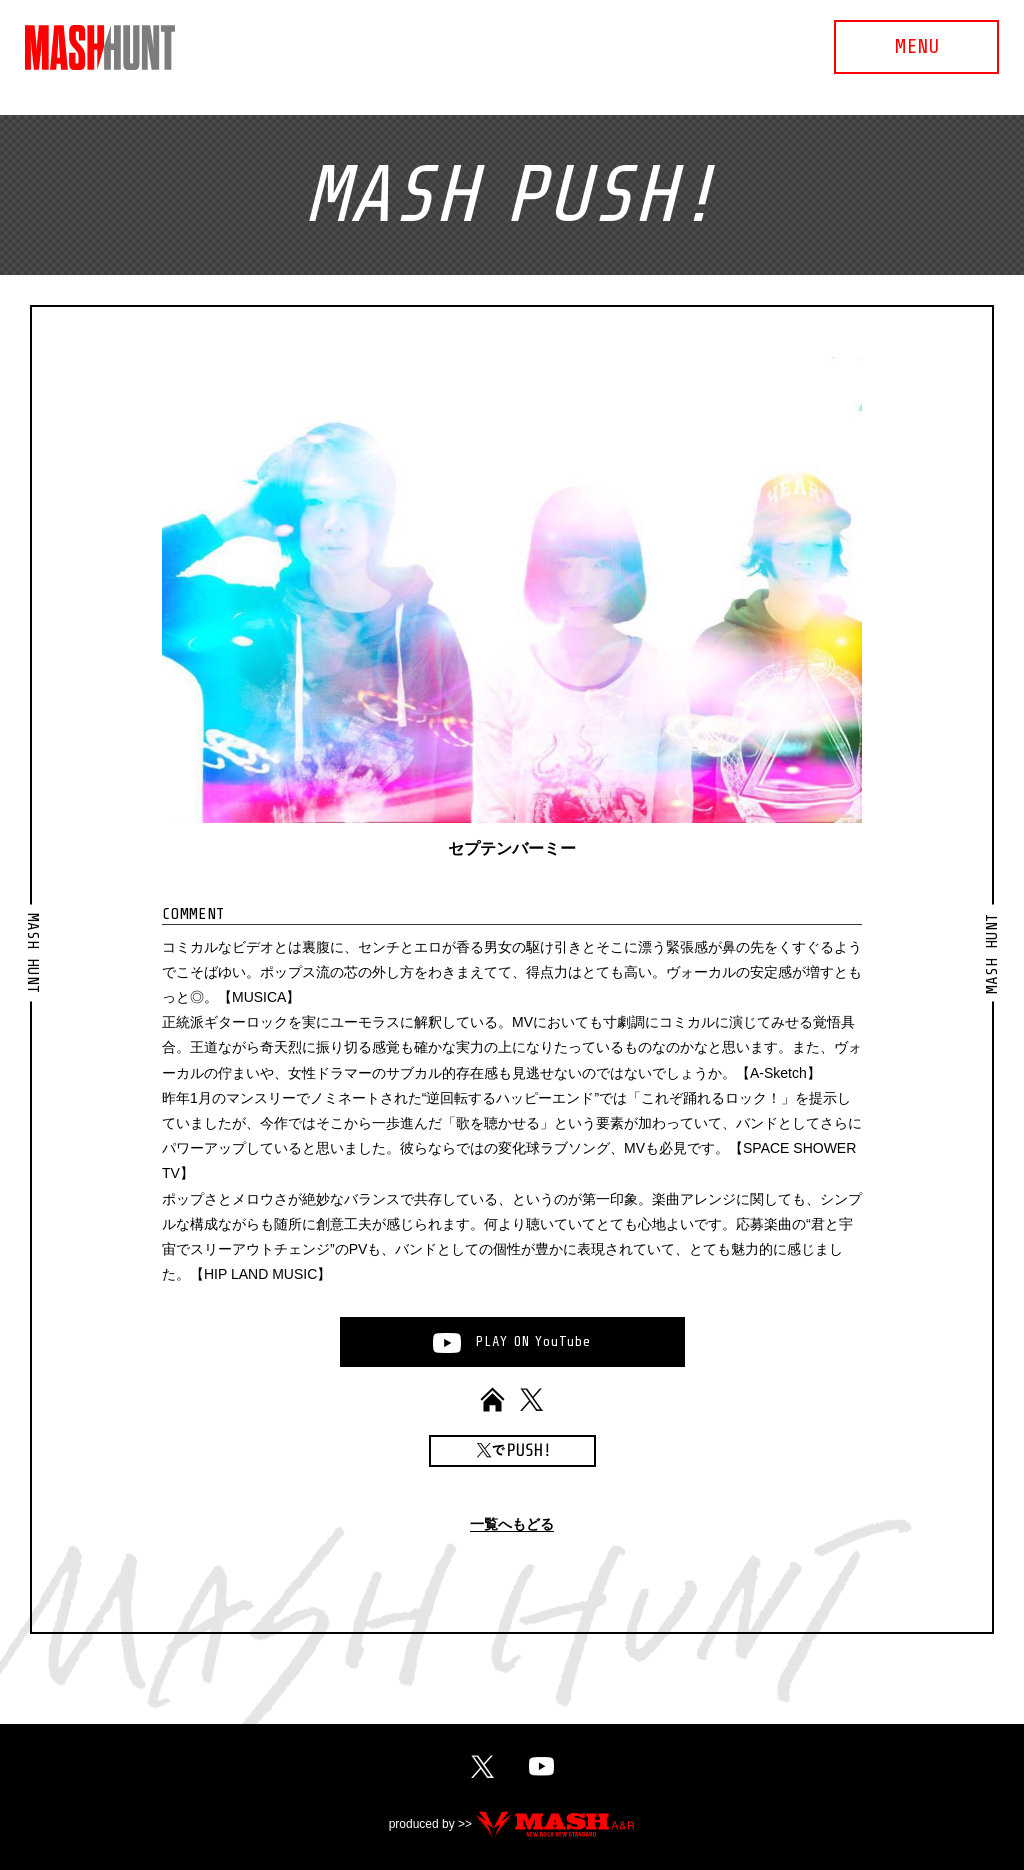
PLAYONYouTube (533, 1341)
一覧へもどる (512, 1524)
